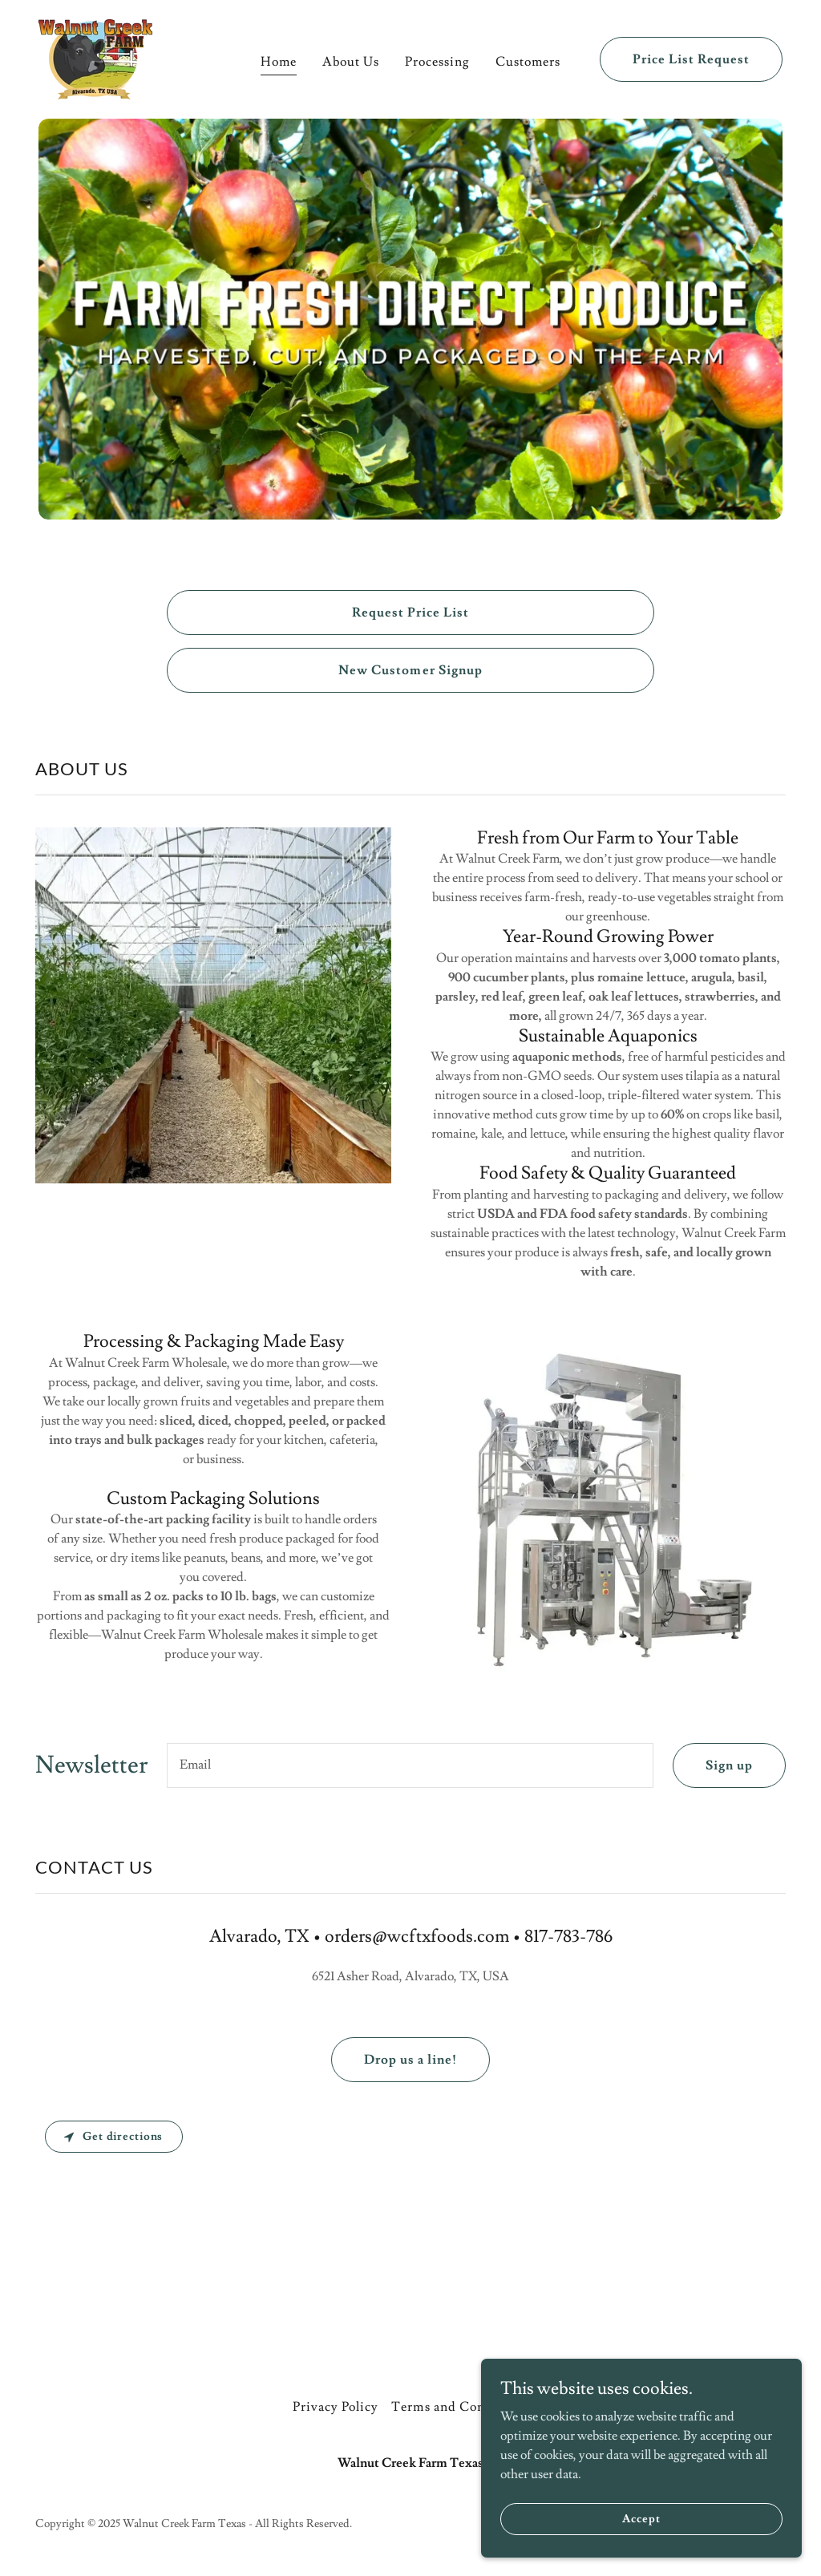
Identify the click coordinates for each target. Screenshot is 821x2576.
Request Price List (410, 613)
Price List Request (691, 59)
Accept (641, 2518)
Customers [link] (527, 62)
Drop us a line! (410, 2060)
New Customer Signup (410, 670)
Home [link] (279, 62)
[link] (95, 56)
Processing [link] (437, 62)
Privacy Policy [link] (335, 2407)
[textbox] (410, 1765)
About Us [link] (350, 62)
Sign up (729, 1765)
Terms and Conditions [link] (459, 2407)
